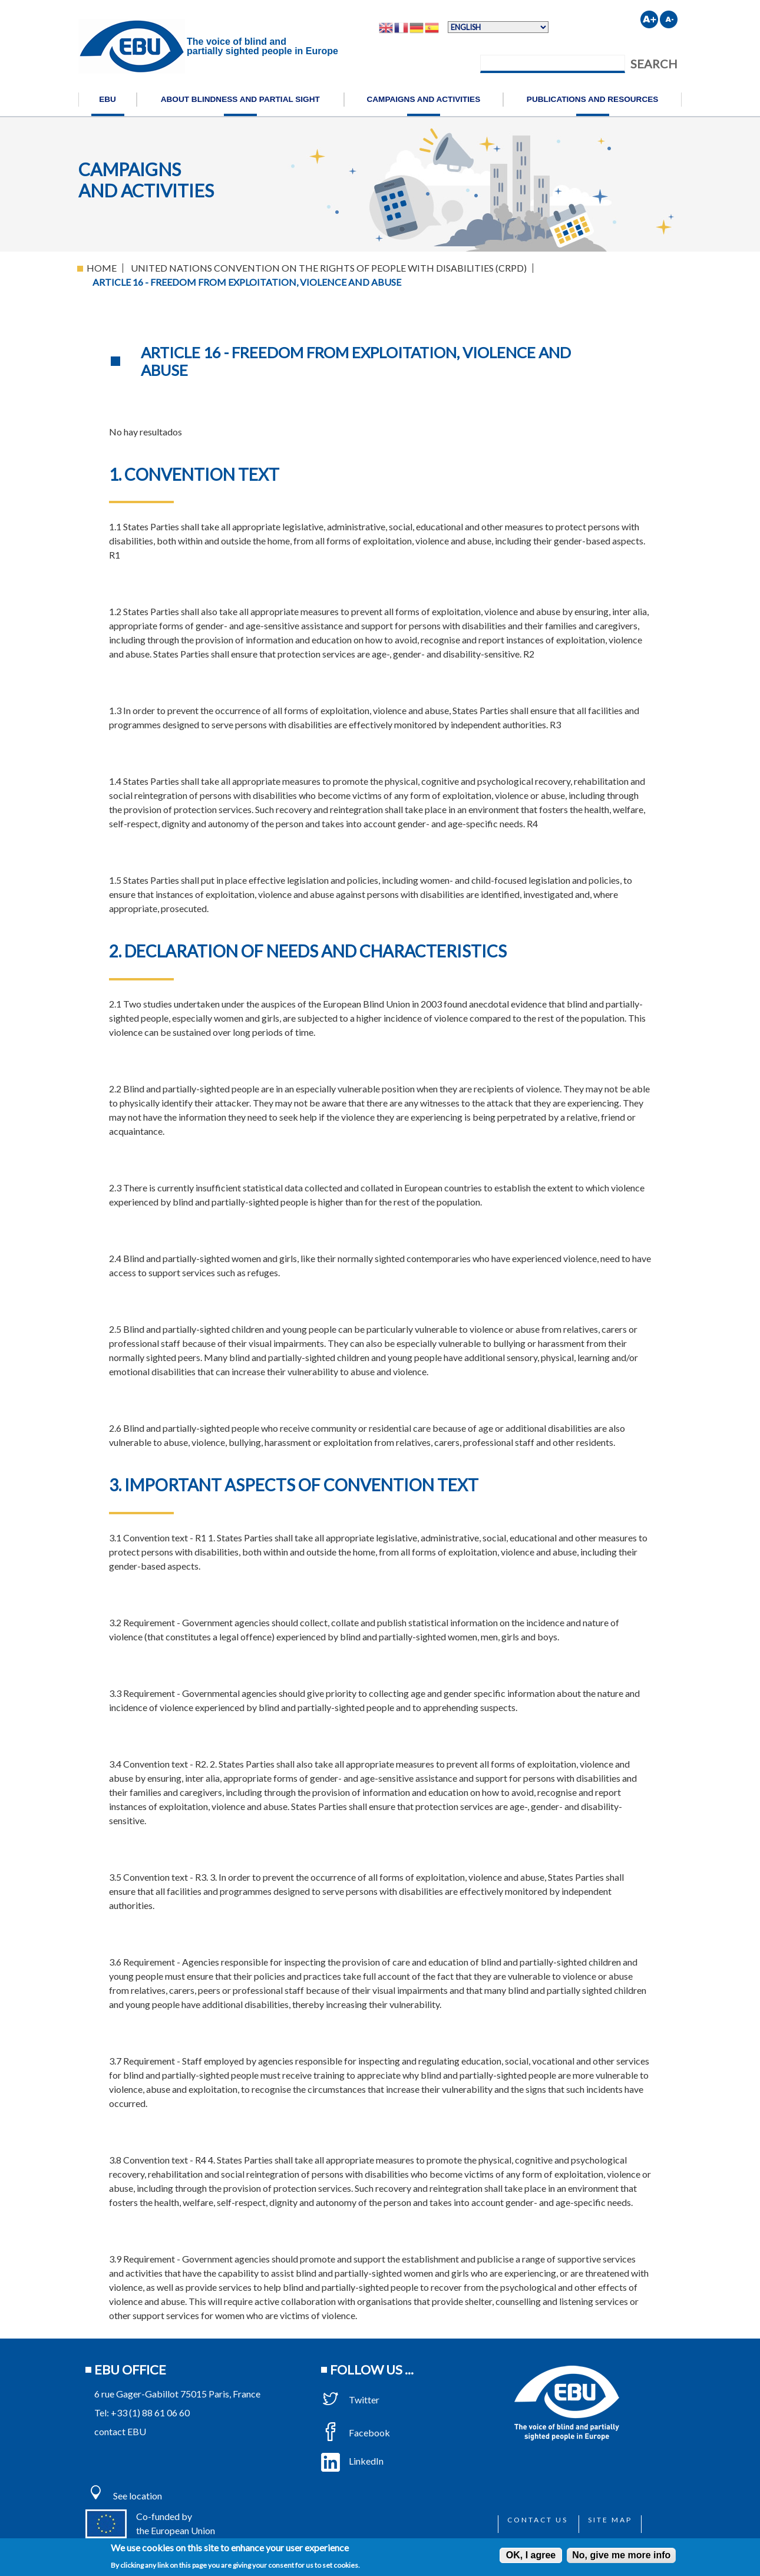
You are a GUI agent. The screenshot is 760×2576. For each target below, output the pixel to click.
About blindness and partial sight (240, 99)
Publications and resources (593, 99)
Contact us (537, 2519)
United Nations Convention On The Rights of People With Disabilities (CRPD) (329, 267)
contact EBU (120, 2431)
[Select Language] (498, 27)
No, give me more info (621, 2555)
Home (102, 267)
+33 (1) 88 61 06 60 (150, 2412)
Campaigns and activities (423, 99)
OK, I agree (531, 2555)
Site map (610, 2519)
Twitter (350, 2399)
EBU (107, 99)
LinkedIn (352, 2460)
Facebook (355, 2432)
